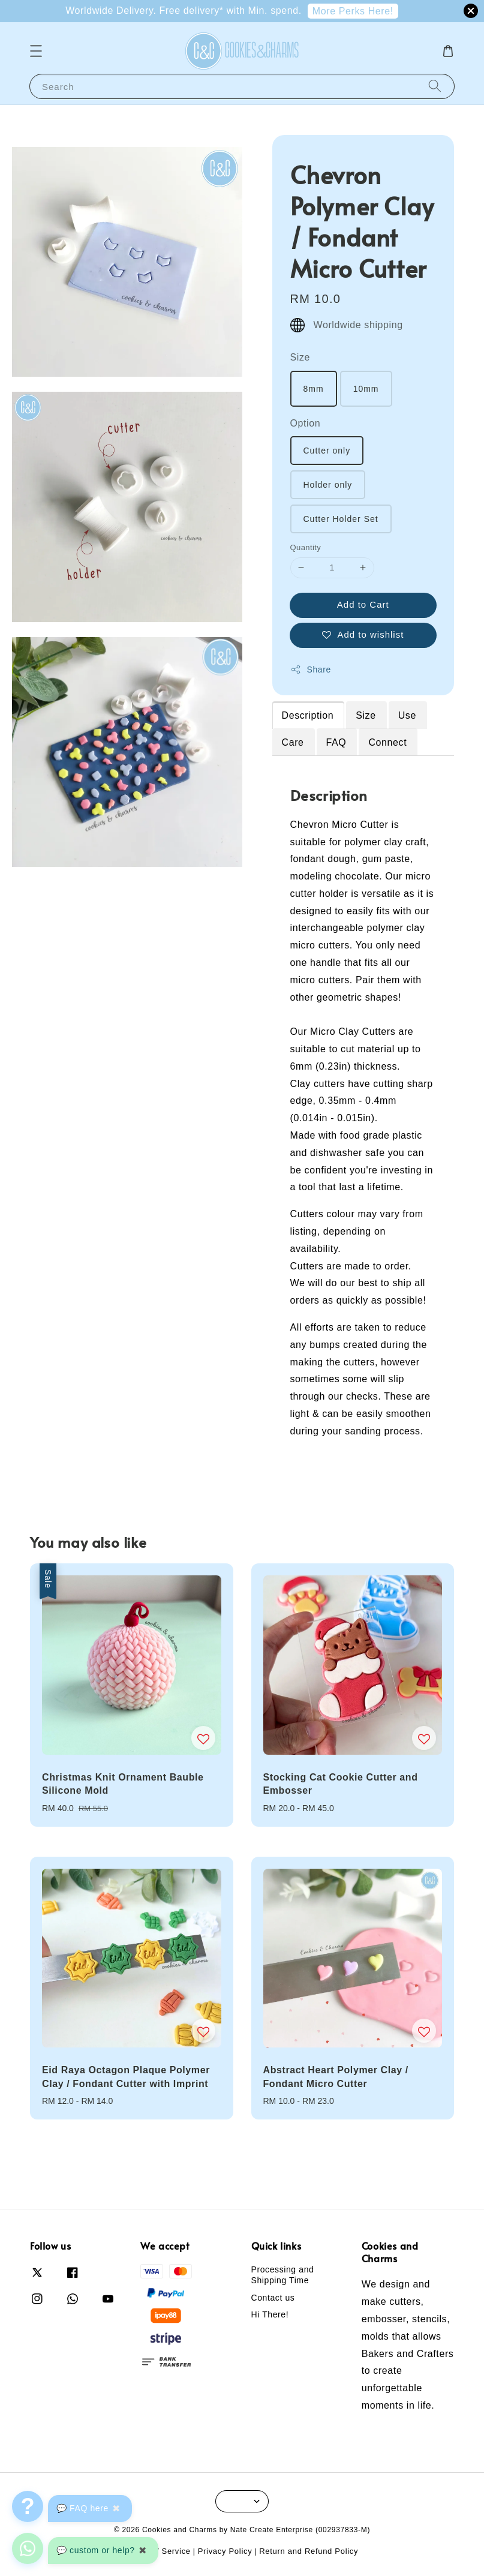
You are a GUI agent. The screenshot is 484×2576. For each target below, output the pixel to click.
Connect (387, 742)
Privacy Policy (225, 2551)
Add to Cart (363, 604)
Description (308, 715)
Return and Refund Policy (308, 2551)
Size (300, 357)
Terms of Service (158, 2551)
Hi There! (270, 2314)
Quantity (305, 547)
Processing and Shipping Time (282, 2275)
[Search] (435, 86)
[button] (36, 51)
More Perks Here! (352, 11)
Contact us (273, 2297)
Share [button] (310, 669)
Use (407, 715)
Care (293, 742)
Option (305, 423)
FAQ (336, 742)
